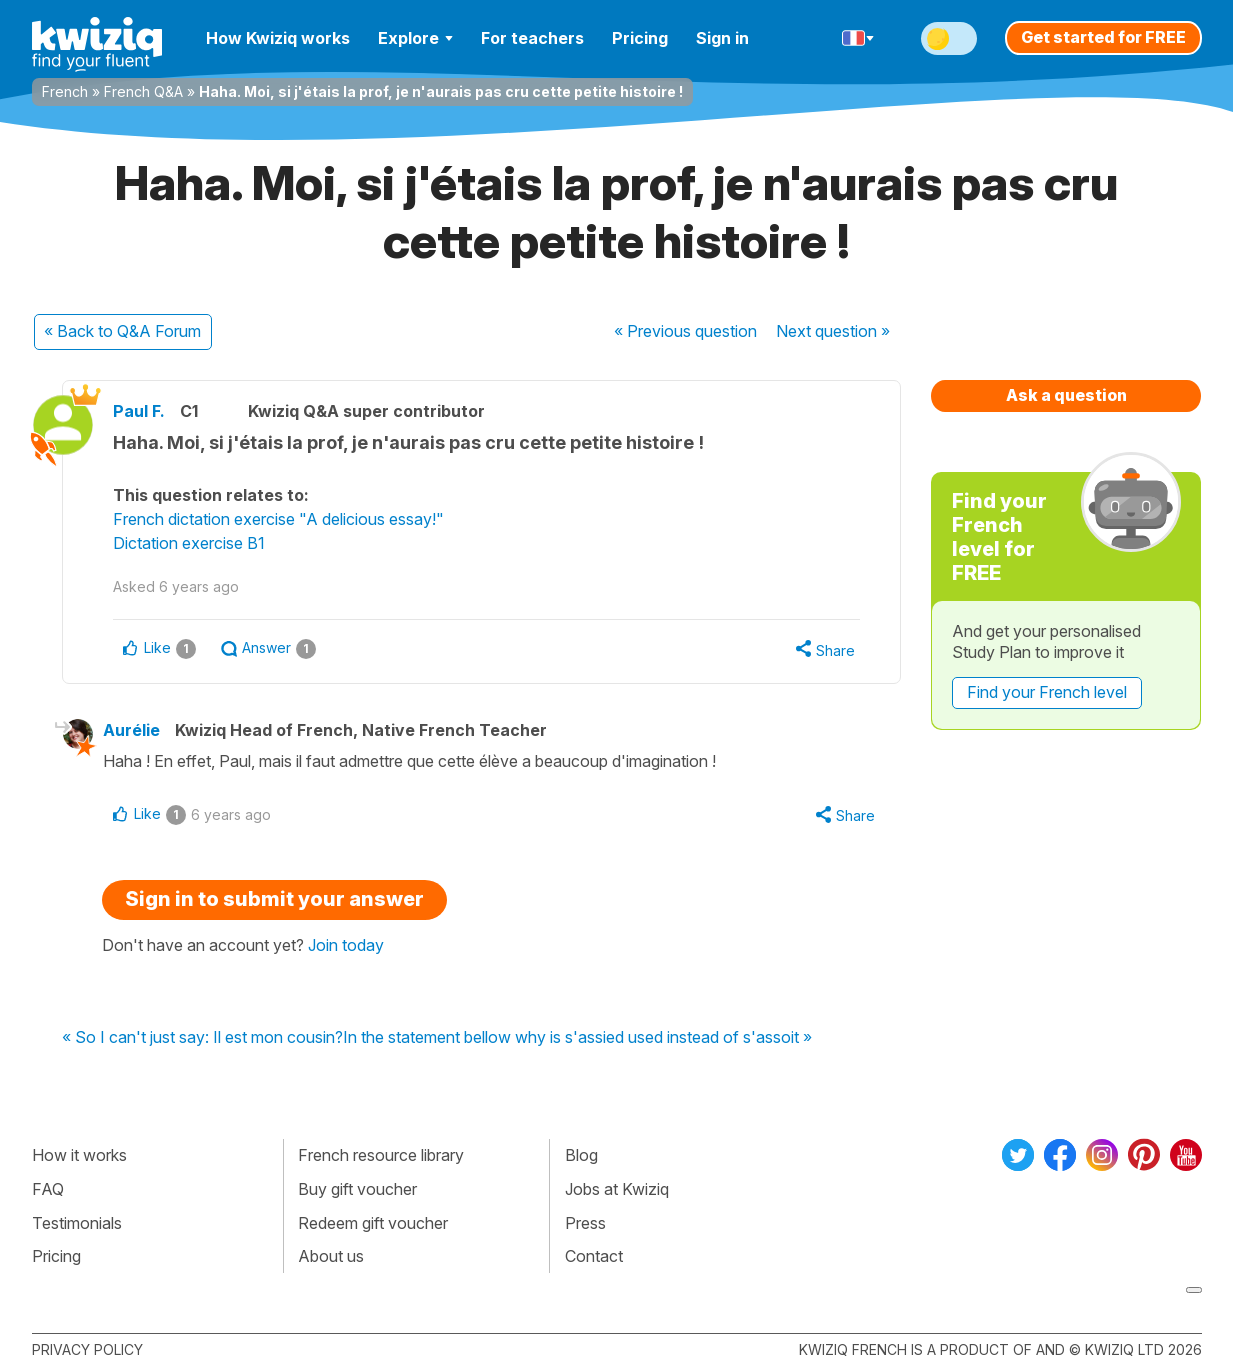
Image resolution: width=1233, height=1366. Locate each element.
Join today (346, 945)
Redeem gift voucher (373, 1223)
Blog (581, 1155)
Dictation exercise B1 (189, 543)
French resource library (381, 1155)
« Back (122, 331)
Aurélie (131, 730)
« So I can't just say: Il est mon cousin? (202, 1038)
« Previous (685, 331)
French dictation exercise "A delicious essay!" (278, 519)
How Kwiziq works (278, 38)
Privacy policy (87, 1349)
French (65, 91)
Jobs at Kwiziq (617, 1189)
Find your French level (1047, 692)
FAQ (48, 1189)
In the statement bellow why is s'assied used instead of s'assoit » (577, 1038)
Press (585, 1223)
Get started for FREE (1103, 37)
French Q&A (143, 91)
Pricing (640, 38)
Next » (833, 331)
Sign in (722, 38)
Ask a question (1066, 395)
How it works (79, 1155)
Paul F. (139, 411)
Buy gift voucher (357, 1189)
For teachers (532, 38)
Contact (594, 1256)
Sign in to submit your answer (274, 899)
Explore (415, 38)
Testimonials (77, 1223)
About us (331, 1256)
